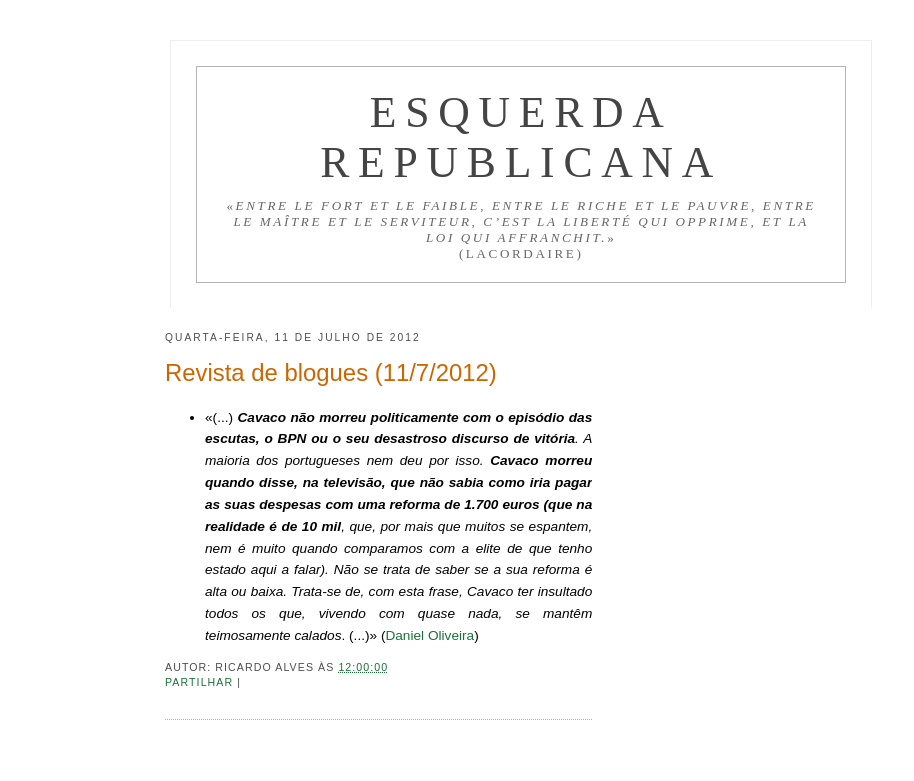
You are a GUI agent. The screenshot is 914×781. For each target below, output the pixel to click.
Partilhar (201, 682)
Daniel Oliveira (429, 635)
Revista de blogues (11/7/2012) (331, 372)
